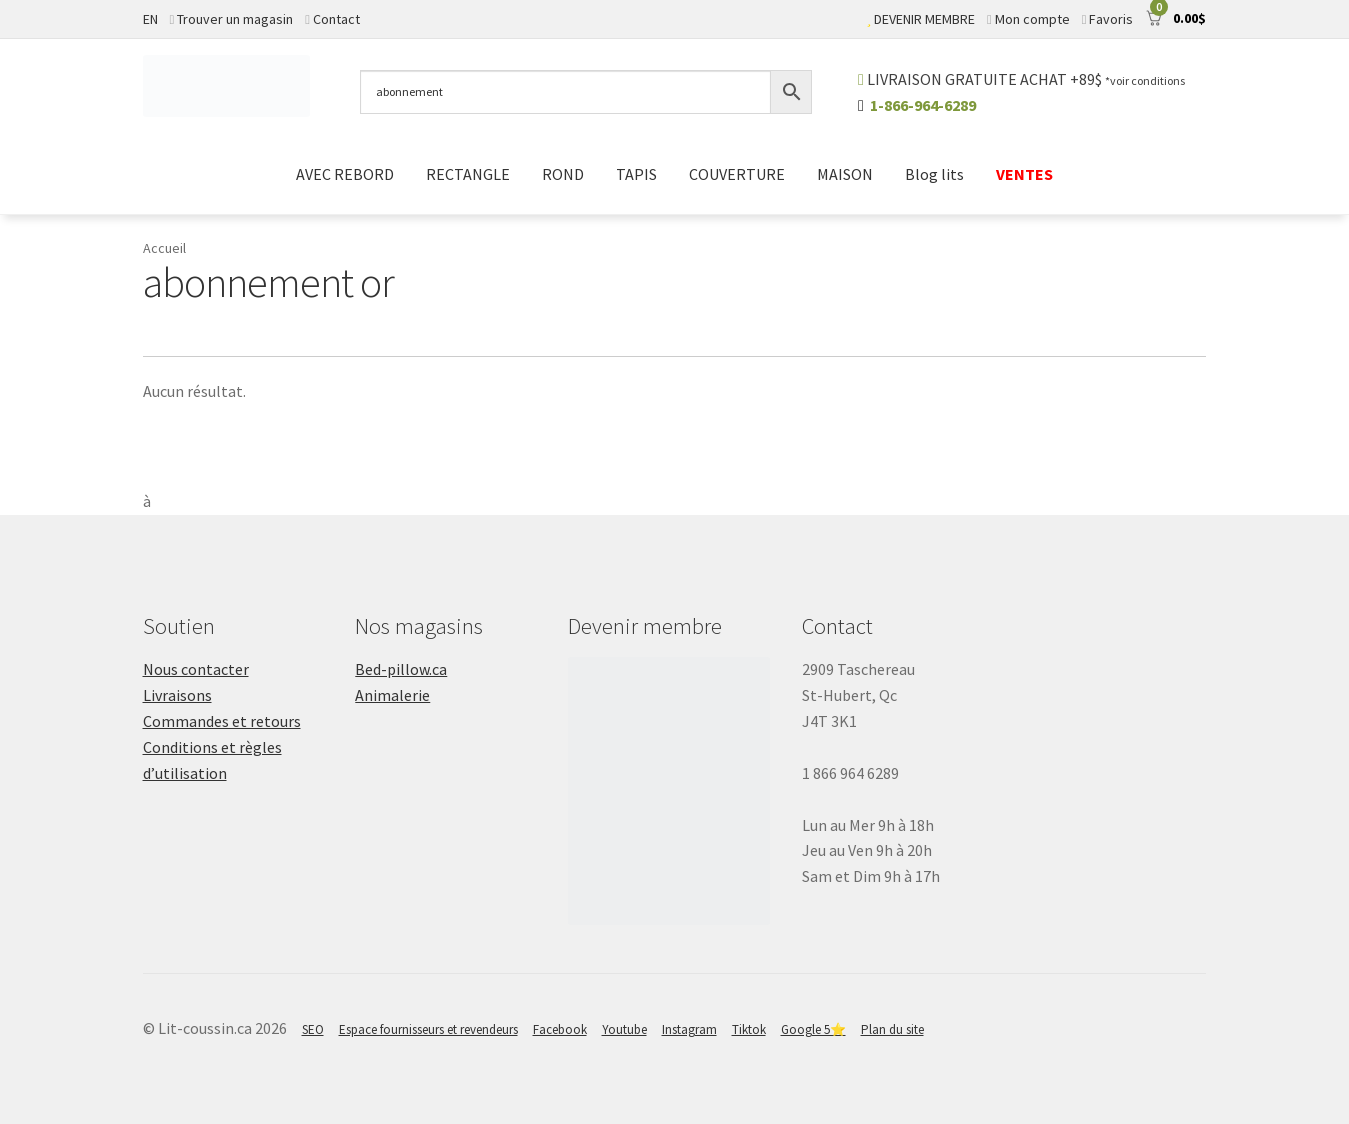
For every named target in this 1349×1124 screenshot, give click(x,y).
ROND (563, 174)
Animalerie (392, 695)
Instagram (689, 1029)
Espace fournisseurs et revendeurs (428, 1029)
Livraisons (177, 695)
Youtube (624, 1029)
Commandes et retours (222, 721)
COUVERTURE (737, 174)
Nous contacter (196, 669)
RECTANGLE (468, 174)
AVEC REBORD (345, 174)
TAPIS (636, 174)
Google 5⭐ (813, 1029)
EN (150, 19)
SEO (313, 1029)
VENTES (1024, 174)
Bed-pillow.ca (401, 669)
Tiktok (749, 1029)
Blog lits (934, 174)
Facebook (560, 1029)
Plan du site (892, 1029)
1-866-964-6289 (923, 105)
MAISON (845, 174)
